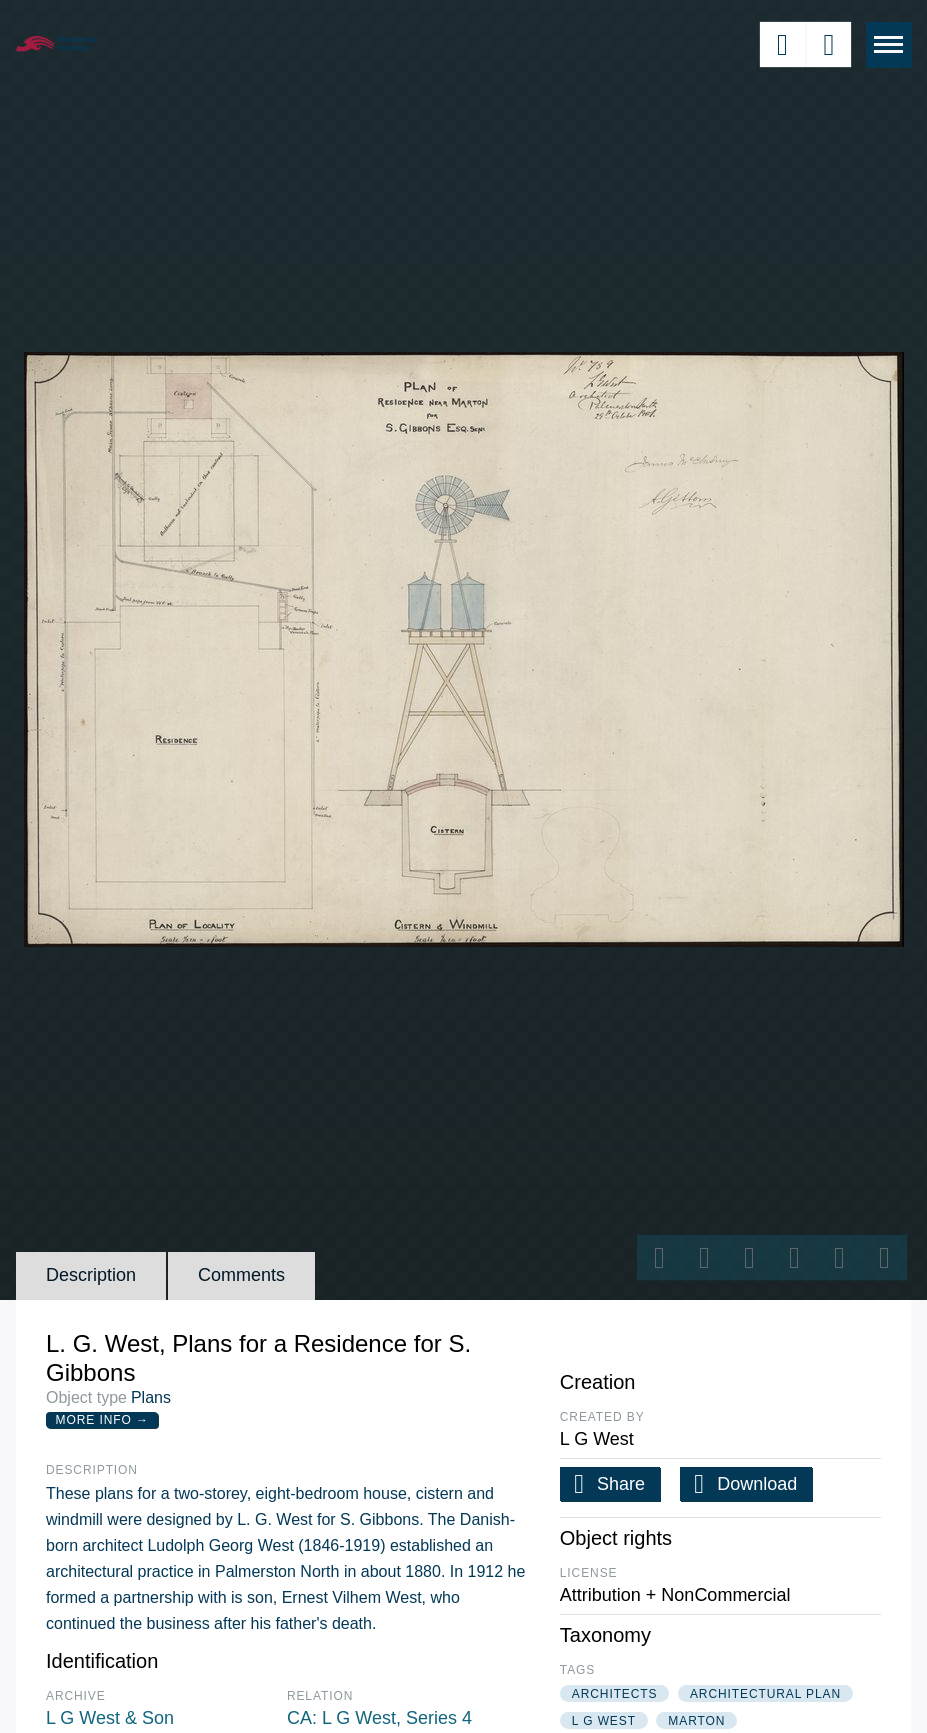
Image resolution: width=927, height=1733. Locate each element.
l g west (604, 1721)
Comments (241, 1275)
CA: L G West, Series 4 (379, 1718)
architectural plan (765, 1694)
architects (615, 1694)
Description (91, 1275)
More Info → (102, 1420)
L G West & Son (110, 1718)
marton (696, 1721)
